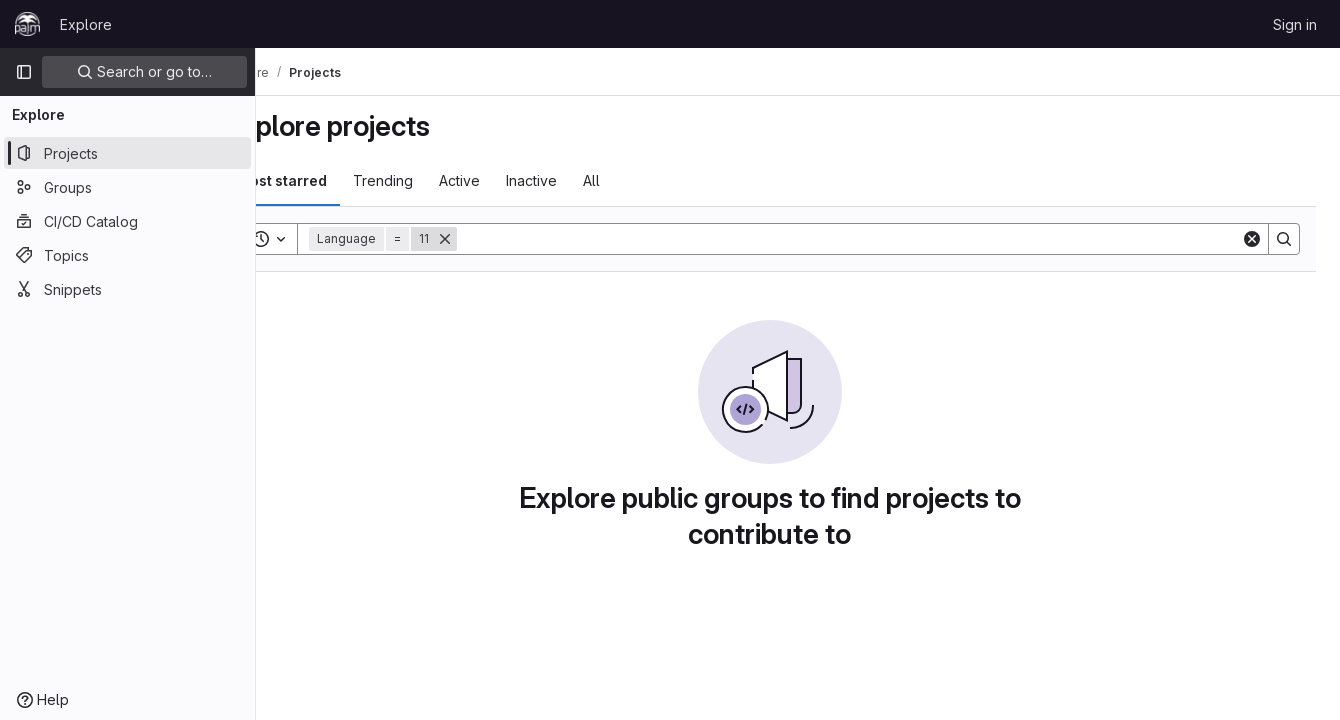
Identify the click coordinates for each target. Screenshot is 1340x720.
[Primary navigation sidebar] (24, 72)
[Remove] (501, 239)
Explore (86, 24)
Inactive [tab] (587, 180)
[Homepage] (27, 24)
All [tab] (647, 180)
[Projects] (127, 153)
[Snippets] (127, 289)
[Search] (877, 239)
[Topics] (127, 255)
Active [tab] (515, 180)
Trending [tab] (439, 180)
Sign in (1295, 24)
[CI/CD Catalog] (127, 221)
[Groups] (127, 187)
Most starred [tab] (338, 180)
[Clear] (1252, 239)
